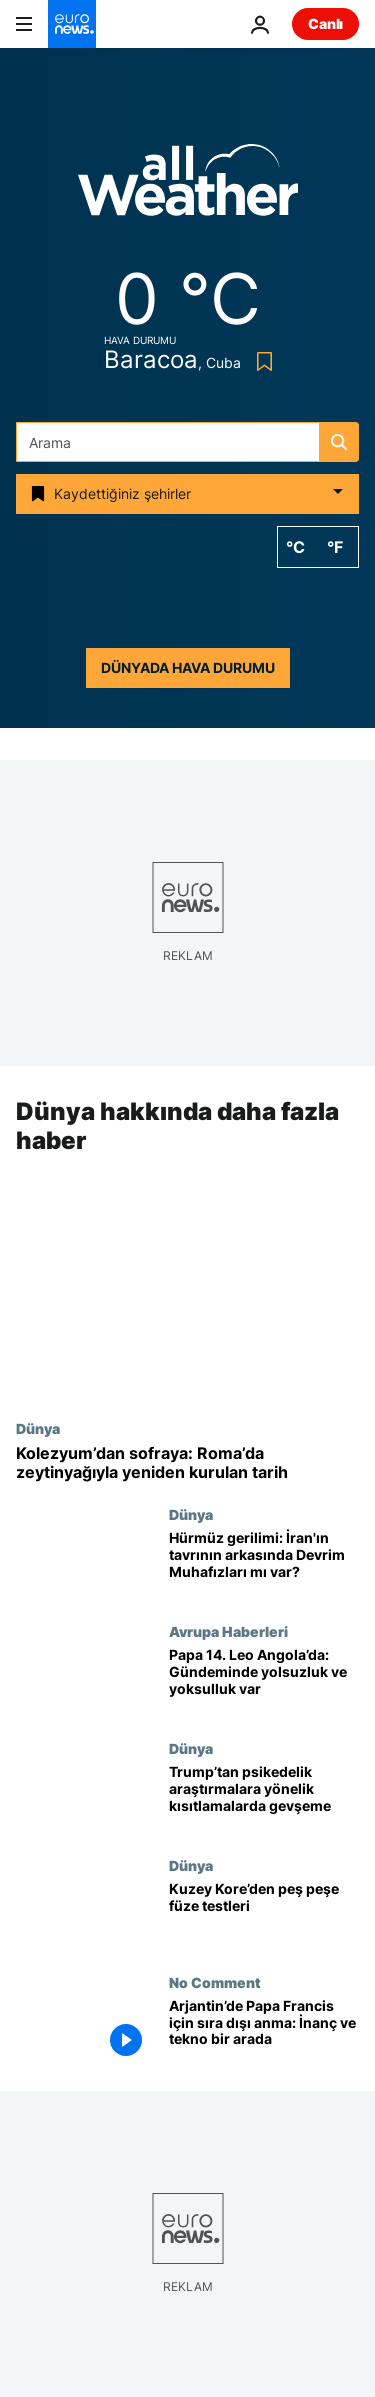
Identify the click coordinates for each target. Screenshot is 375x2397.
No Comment (215, 1982)
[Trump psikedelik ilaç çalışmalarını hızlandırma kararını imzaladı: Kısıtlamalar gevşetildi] (264, 1798)
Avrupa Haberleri (228, 1631)
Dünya (38, 1428)
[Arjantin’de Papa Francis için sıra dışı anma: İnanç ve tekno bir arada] (264, 2032)
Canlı (325, 23)
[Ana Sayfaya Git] (72, 24)
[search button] (339, 442)
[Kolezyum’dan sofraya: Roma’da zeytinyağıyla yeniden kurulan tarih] (187, 1463)
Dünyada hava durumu (188, 667)
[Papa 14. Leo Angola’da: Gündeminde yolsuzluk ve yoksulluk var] (264, 1681)
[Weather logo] (188, 186)
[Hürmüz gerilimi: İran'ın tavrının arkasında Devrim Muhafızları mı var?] (264, 1565)
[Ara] (187, 442)
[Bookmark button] (260, 361)
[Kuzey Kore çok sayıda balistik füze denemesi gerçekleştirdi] (264, 1915)
